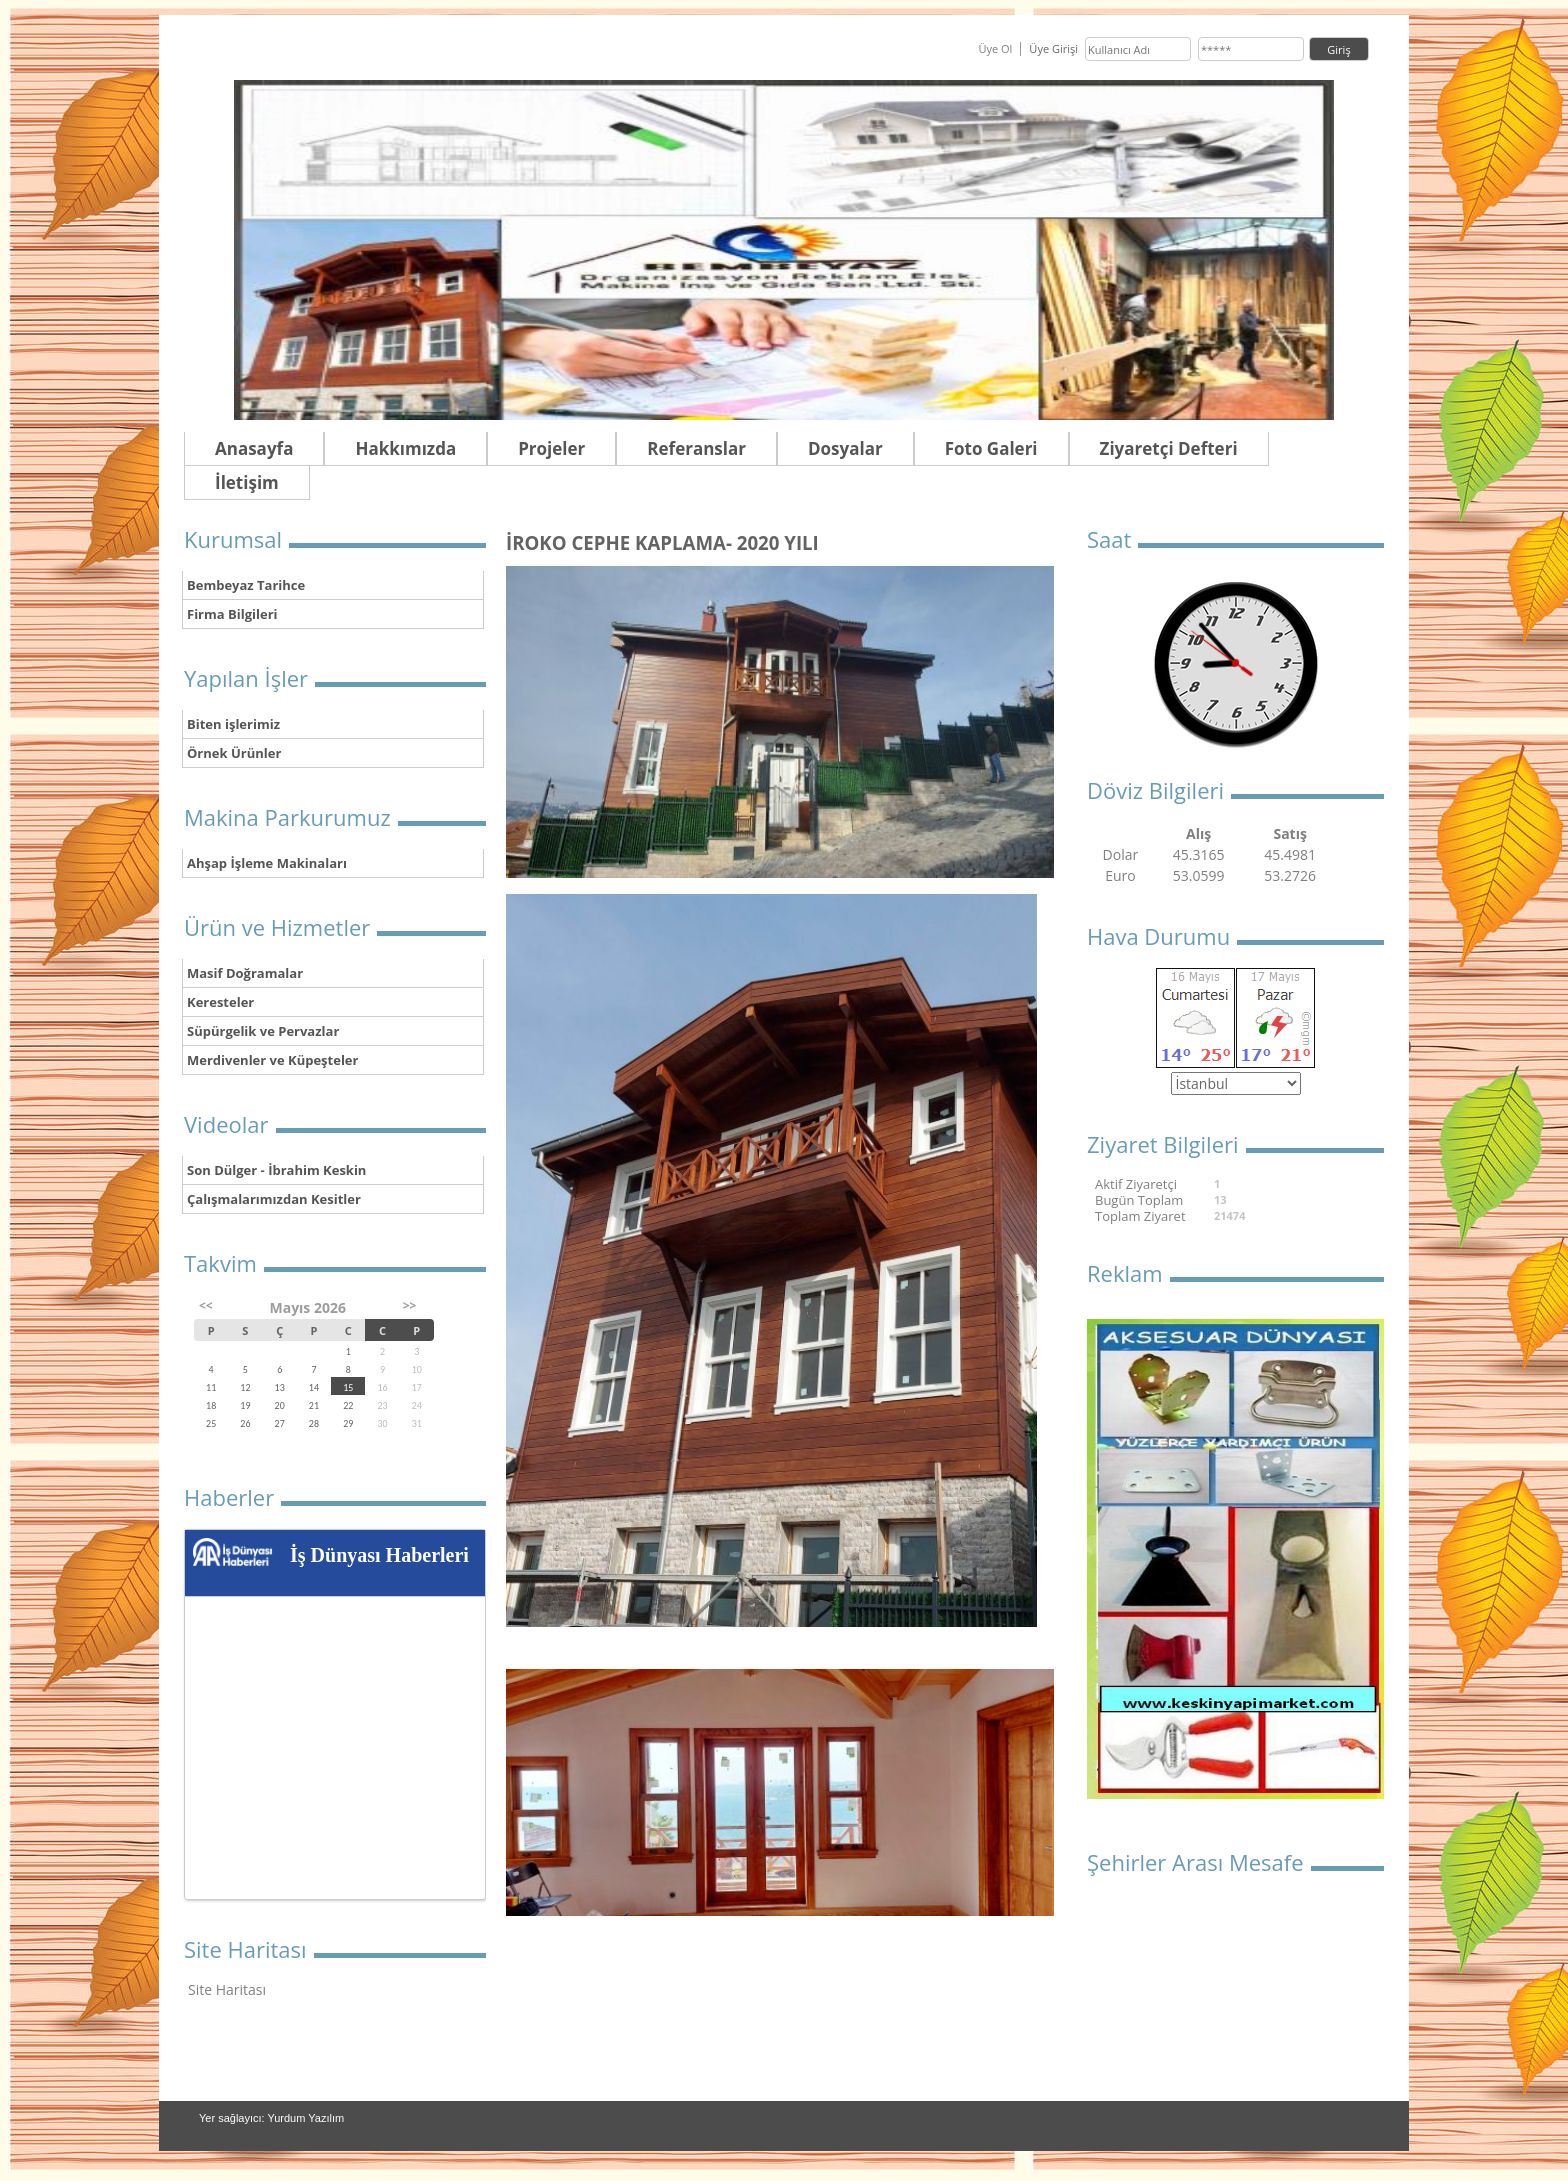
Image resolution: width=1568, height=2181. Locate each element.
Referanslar (696, 448)
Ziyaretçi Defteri (1169, 448)
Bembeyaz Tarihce (246, 585)
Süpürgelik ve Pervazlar (263, 1031)
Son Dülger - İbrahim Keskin (276, 1170)
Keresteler (220, 1002)
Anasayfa (254, 448)
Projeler (551, 448)
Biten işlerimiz (233, 724)
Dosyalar (845, 448)
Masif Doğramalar (245, 973)
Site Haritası (227, 1989)
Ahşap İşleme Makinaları (267, 863)
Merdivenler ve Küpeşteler (272, 1060)
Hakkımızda (405, 448)
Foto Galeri (991, 448)
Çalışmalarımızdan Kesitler (274, 1199)
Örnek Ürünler (234, 753)
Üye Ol (995, 48)
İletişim (247, 482)
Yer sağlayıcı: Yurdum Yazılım (271, 2118)
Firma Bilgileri (232, 614)
